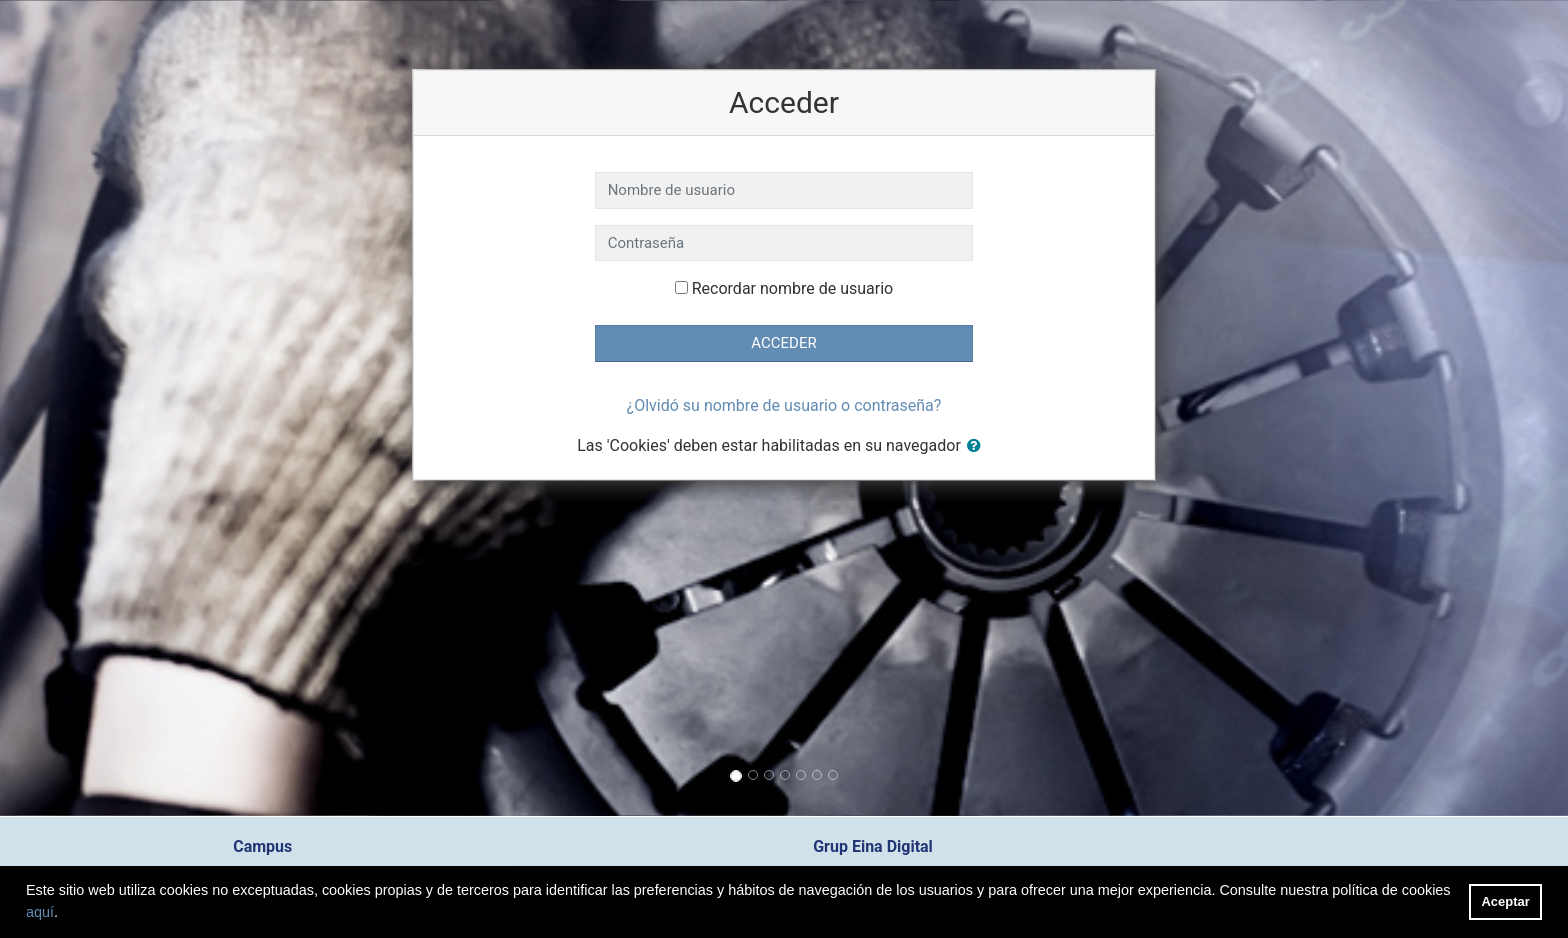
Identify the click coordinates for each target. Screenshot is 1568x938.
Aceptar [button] (1506, 901)
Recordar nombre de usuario (792, 288)
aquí (40, 912)
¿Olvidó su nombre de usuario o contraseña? (784, 405)
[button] (978, 446)
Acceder (783, 343)
